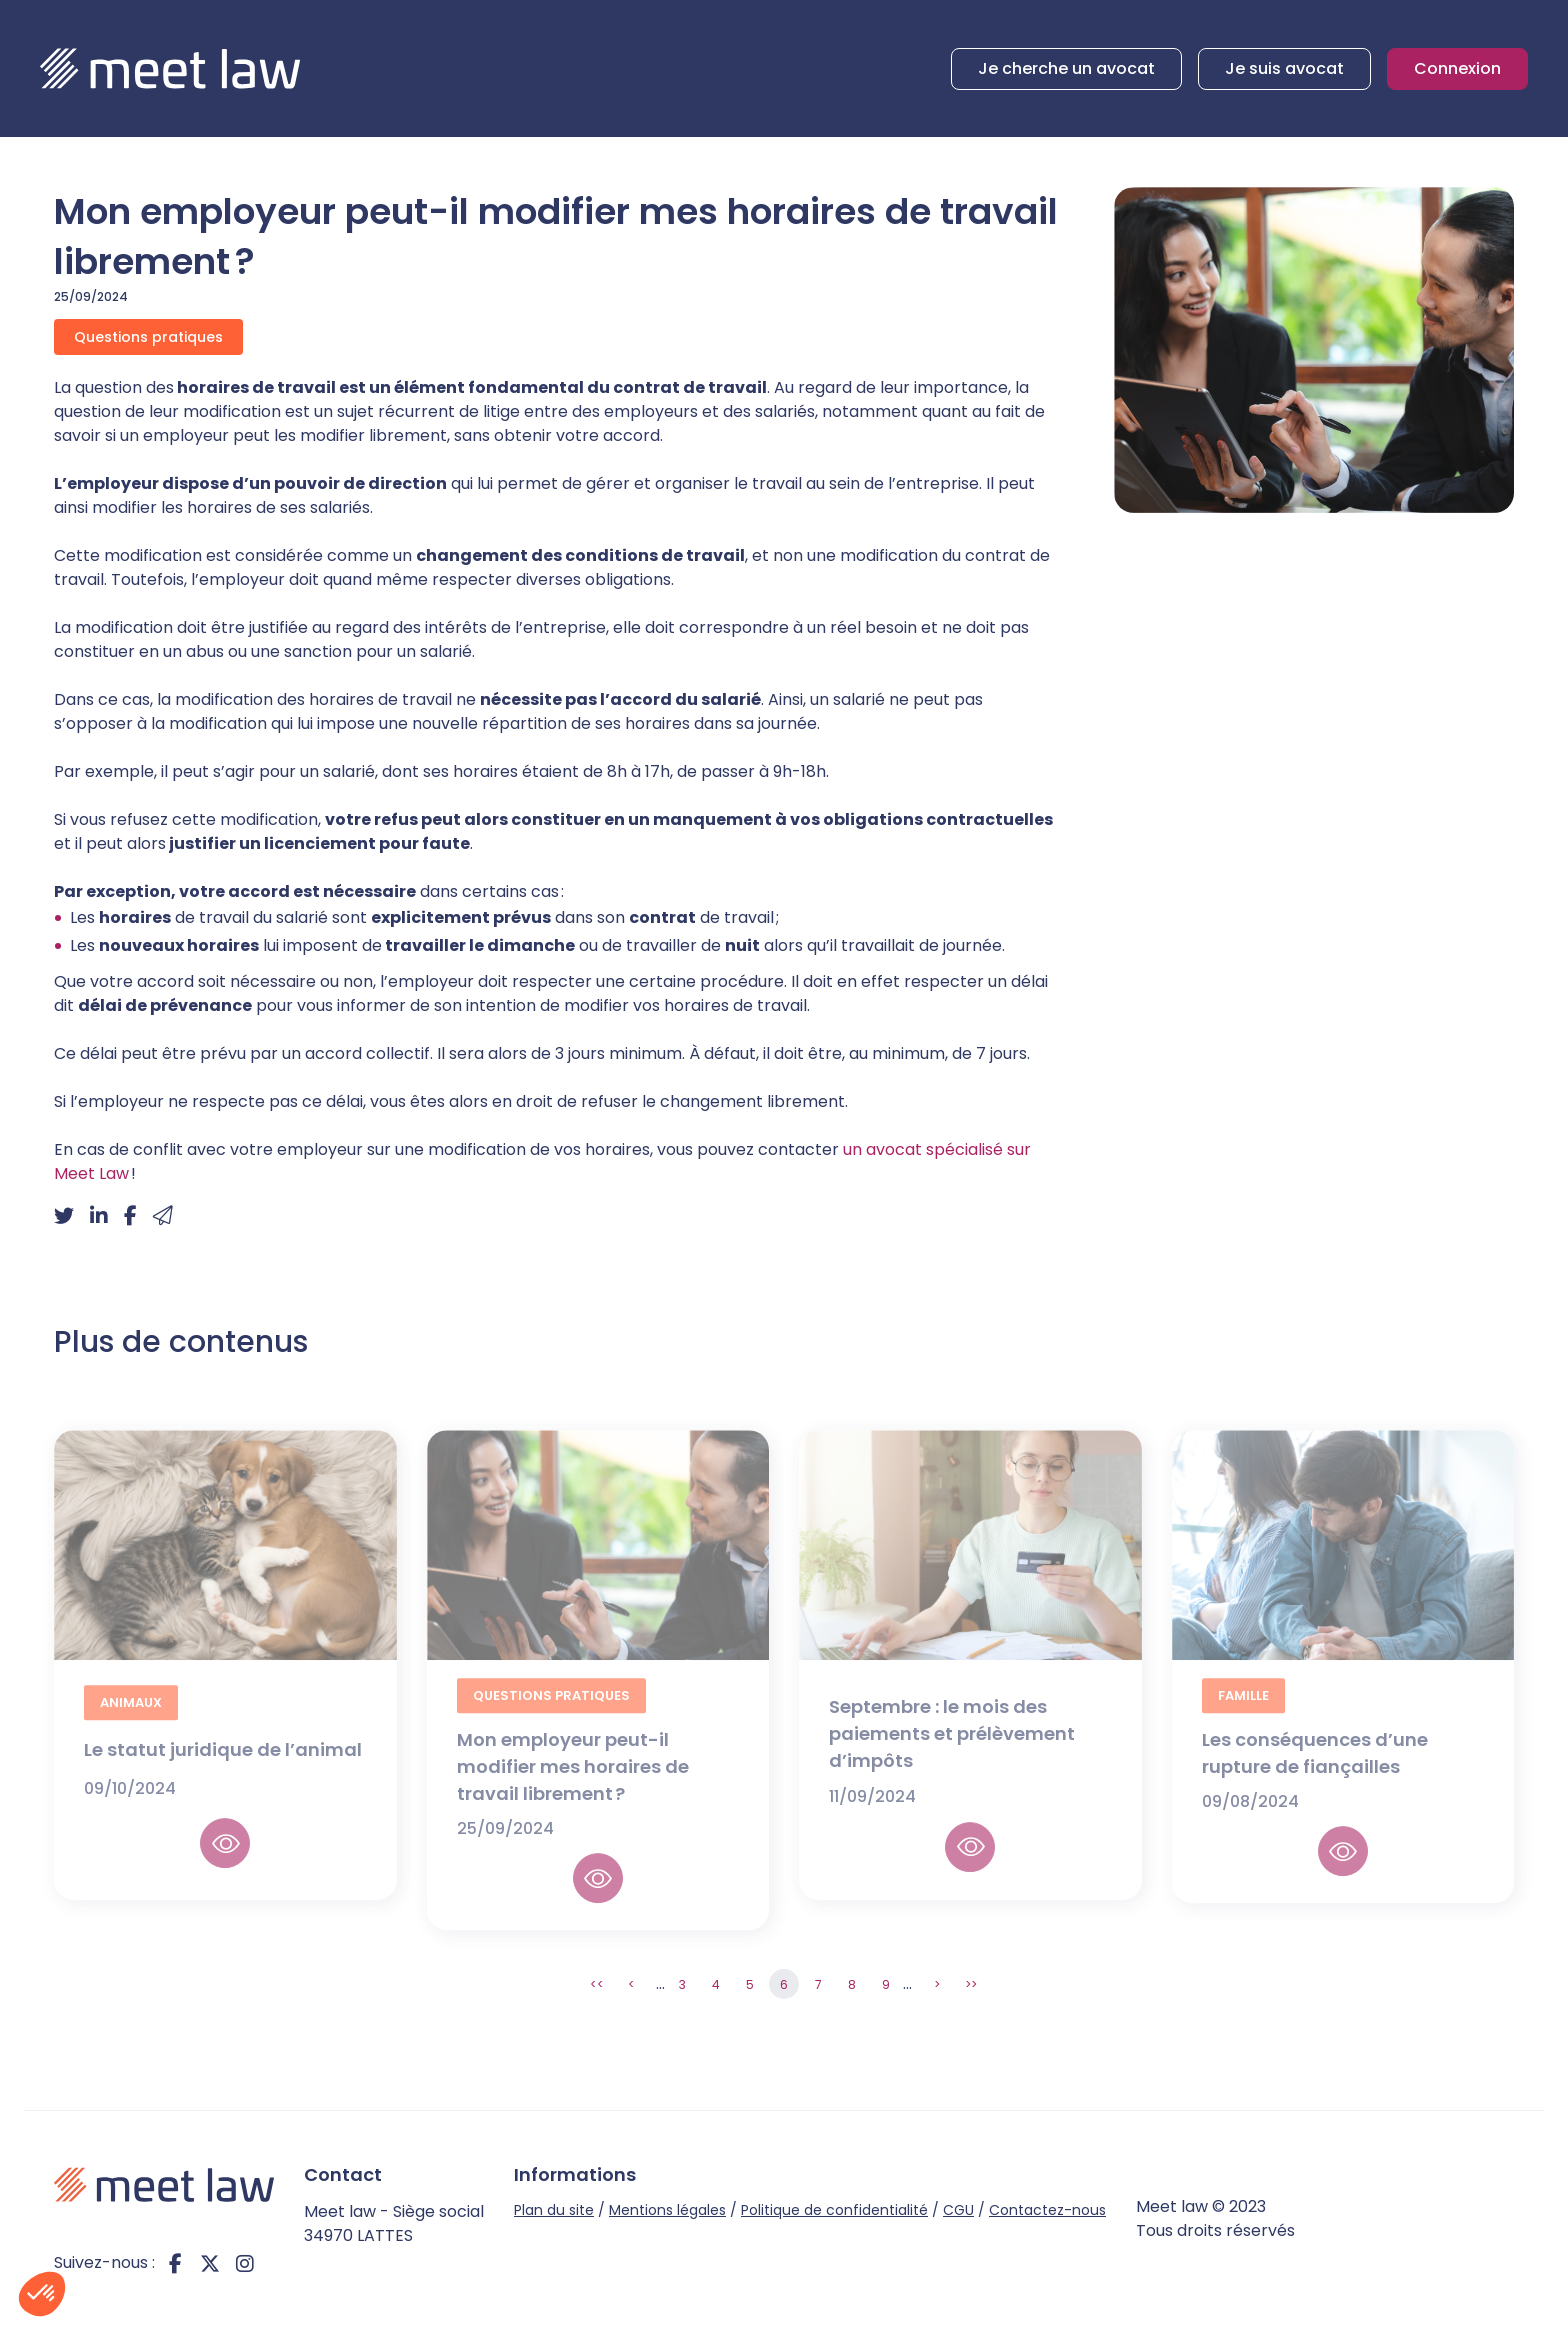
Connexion (1457, 68)
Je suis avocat (1284, 68)
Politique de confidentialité (834, 2210)
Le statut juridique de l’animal (225, 1766)
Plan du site (554, 2210)
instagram (245, 2263)
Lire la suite (225, 1861)
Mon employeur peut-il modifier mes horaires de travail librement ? (573, 1784)
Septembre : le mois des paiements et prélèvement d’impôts (952, 1750)
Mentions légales (667, 2210)
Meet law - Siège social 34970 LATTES (394, 2223)
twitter (210, 2263)
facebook (175, 2263)
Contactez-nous (1047, 2210)
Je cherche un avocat (1066, 68)
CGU (958, 2210)
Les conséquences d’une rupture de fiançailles (1315, 1771)
